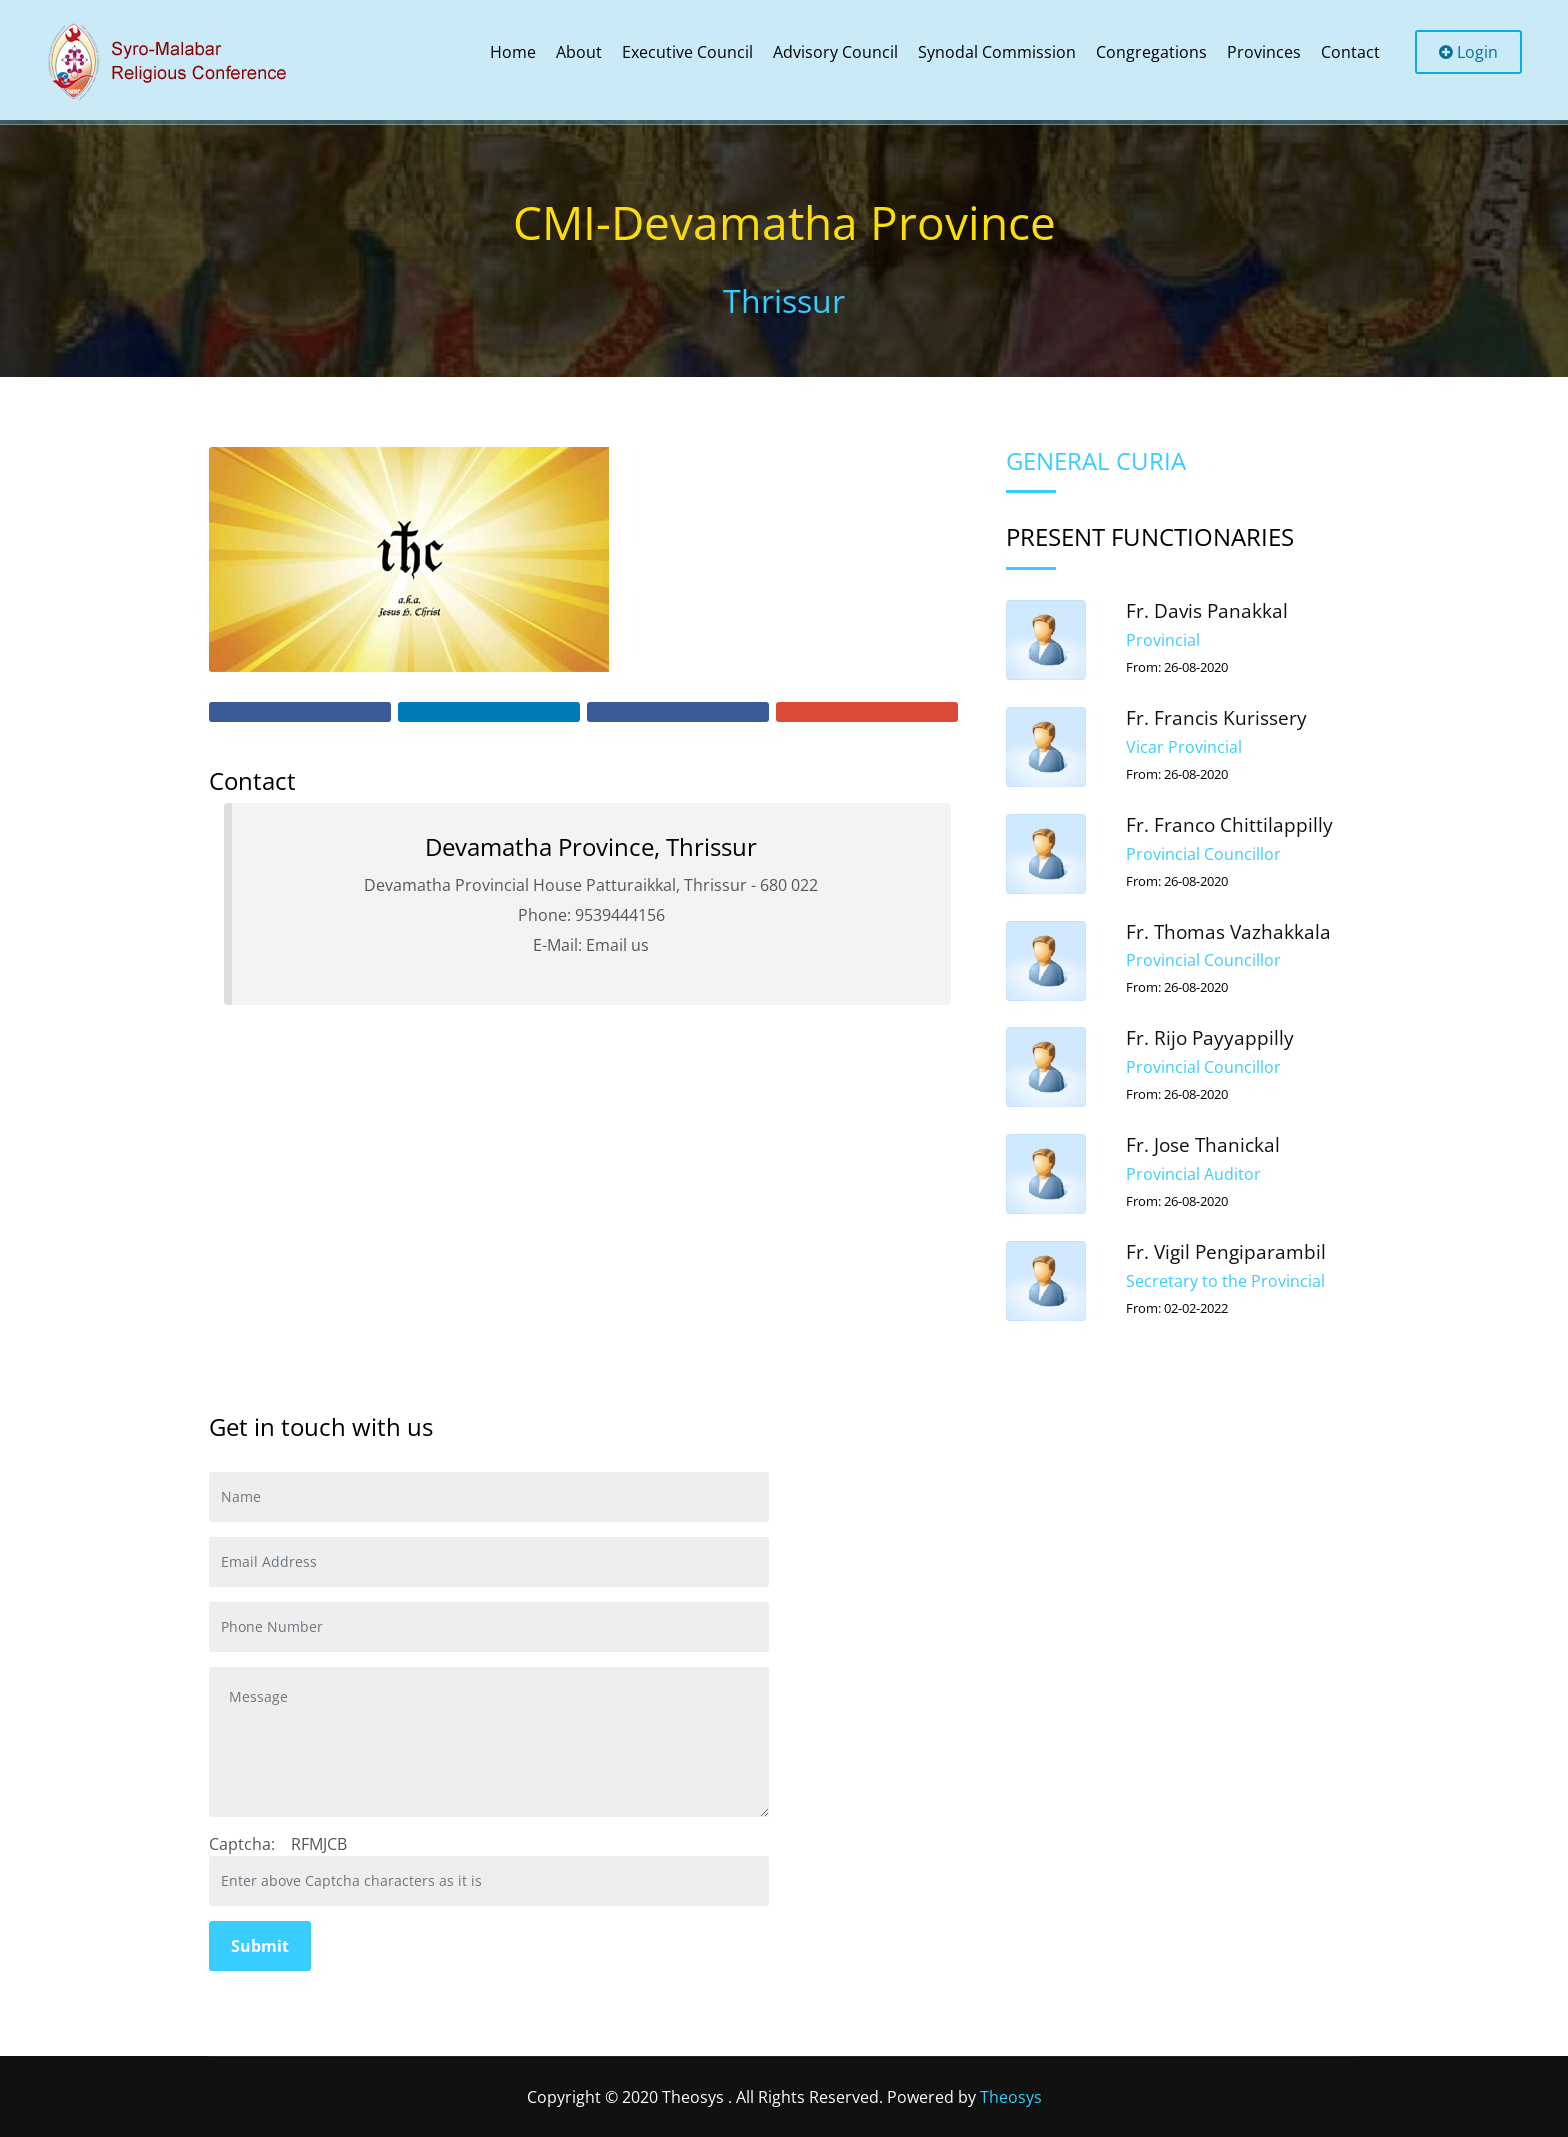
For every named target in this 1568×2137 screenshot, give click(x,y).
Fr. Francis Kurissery (1216, 718)
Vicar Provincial (1184, 747)
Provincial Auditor (1193, 1174)
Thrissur (784, 300)
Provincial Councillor (1203, 854)
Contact (1350, 52)
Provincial (1163, 640)
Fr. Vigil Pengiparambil (1226, 1252)
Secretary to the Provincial (1225, 1281)
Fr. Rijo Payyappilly (1210, 1038)
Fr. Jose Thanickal (1203, 1145)
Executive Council (687, 52)
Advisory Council (835, 52)
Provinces (1264, 52)
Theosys (1011, 2097)
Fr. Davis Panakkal (1207, 611)
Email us (617, 945)
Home (513, 52)
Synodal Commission (997, 52)
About (579, 52)
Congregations (1151, 52)
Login (1468, 52)
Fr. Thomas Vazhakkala (1228, 932)
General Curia (1096, 460)
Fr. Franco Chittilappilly (1229, 825)
